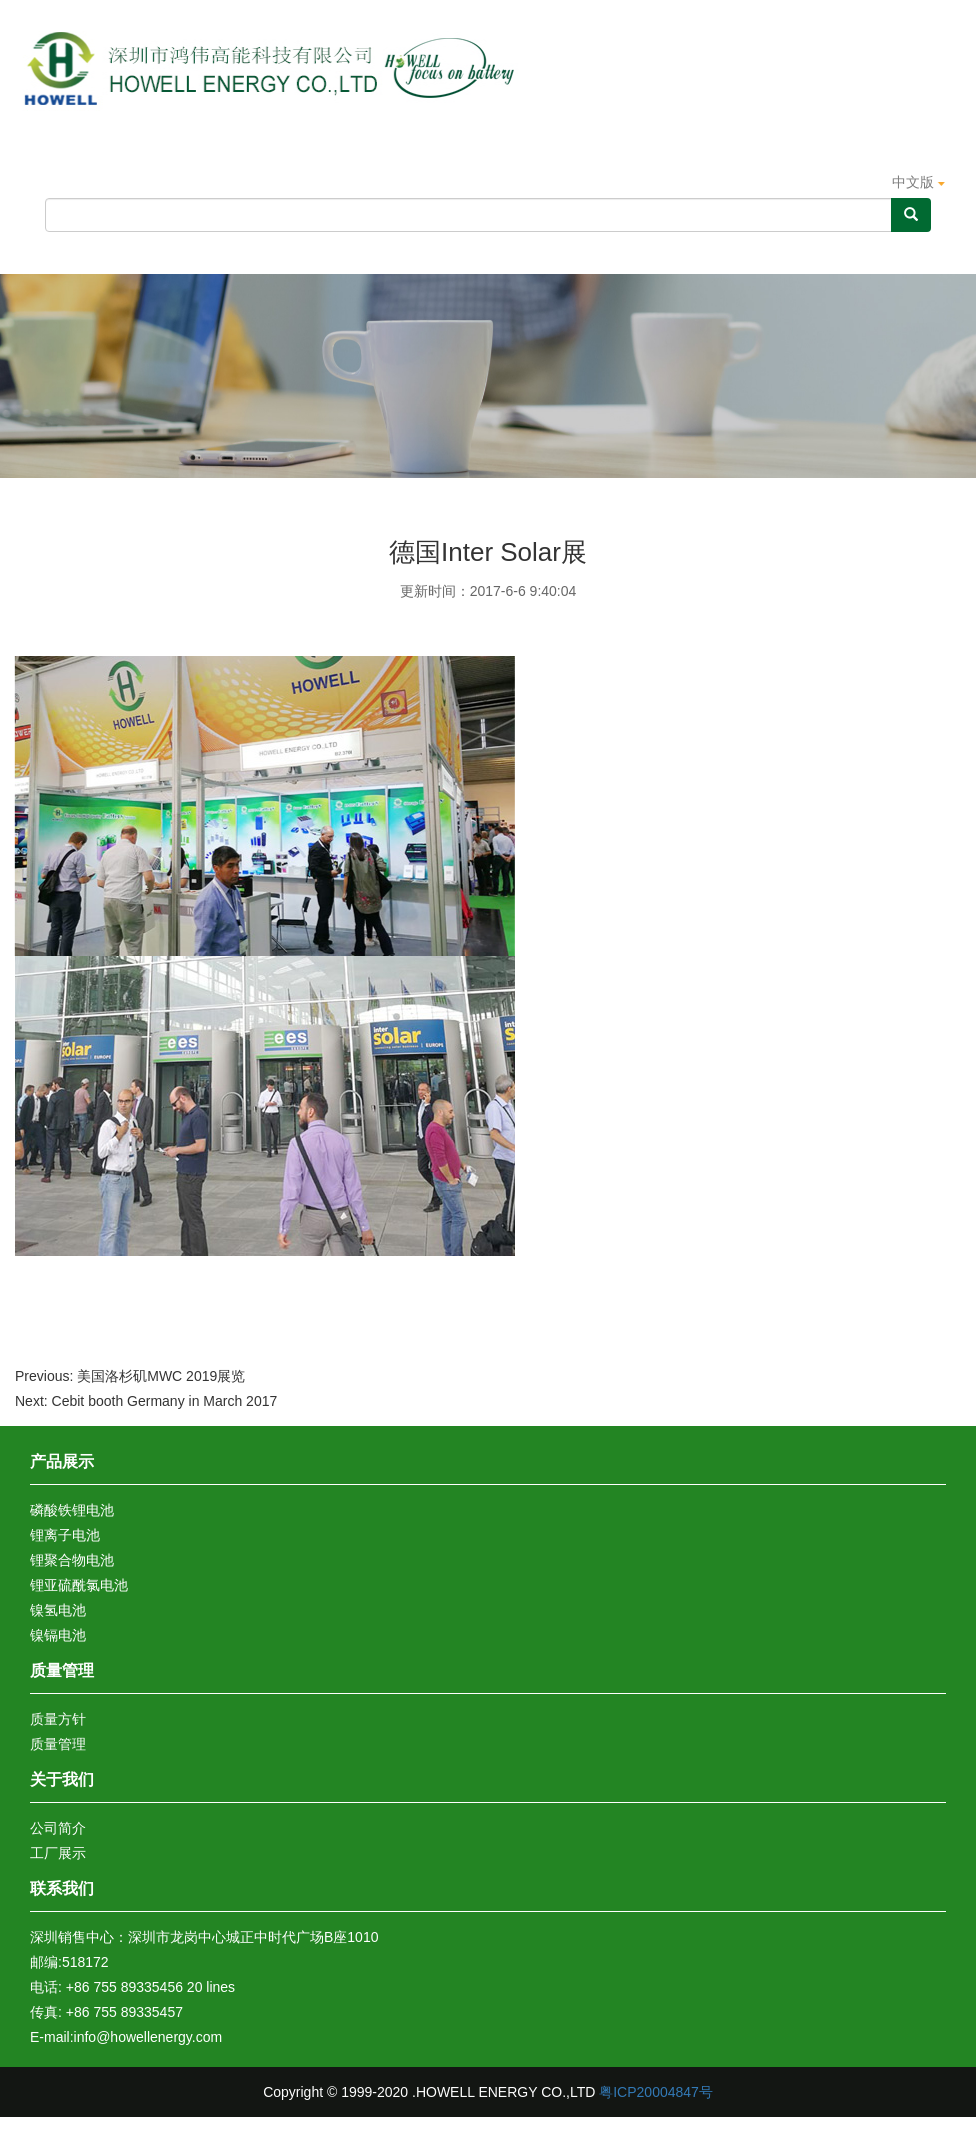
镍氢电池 (58, 1610)
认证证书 (625, 251)
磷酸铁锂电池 (72, 1510)
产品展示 (323, 251)
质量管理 (474, 251)
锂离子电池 (65, 1535)
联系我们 (62, 1888)
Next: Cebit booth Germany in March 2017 (146, 1401)
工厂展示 (58, 1853)
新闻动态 (777, 251)
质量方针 (58, 1719)
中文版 (918, 182)
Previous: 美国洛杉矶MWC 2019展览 (130, 1376)
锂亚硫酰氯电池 (79, 1585)
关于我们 (173, 251)
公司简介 (58, 1828)
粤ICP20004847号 (656, 2092)
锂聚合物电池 (72, 1560)
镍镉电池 (58, 1635)
